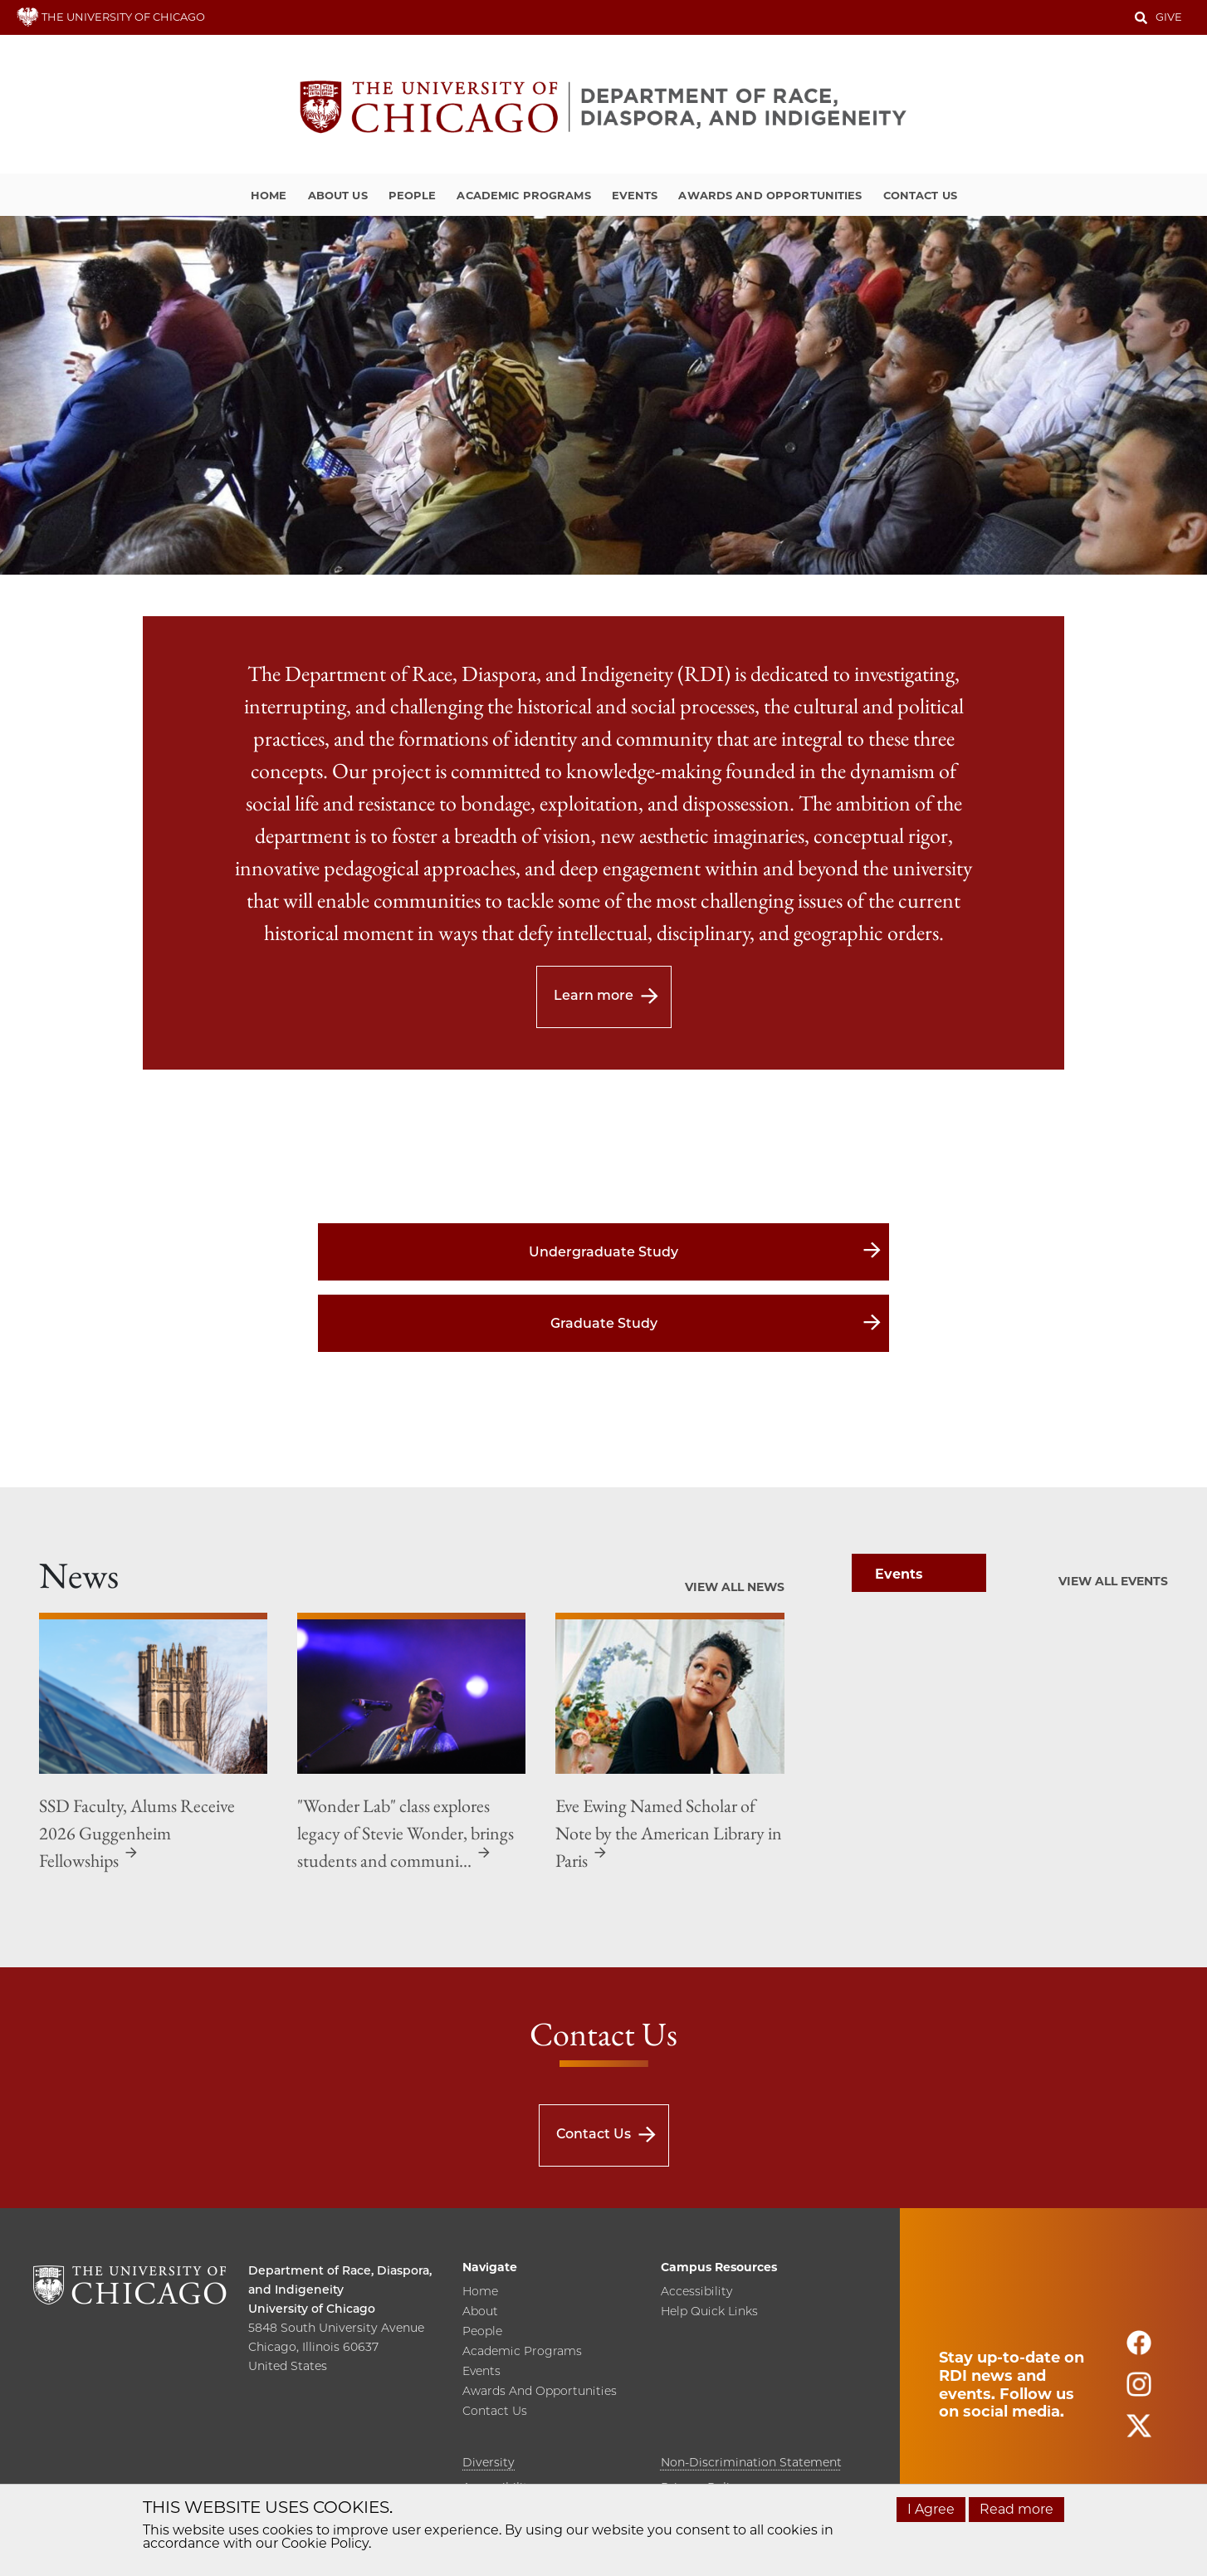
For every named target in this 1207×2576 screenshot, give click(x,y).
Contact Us (920, 195)
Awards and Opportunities (770, 195)
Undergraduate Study (603, 1252)
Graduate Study (603, 1323)
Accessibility (696, 2292)
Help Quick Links (709, 2312)
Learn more (593, 995)
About (480, 2312)
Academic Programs (523, 195)
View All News (734, 1586)
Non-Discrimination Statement (751, 2462)
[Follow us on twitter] (1138, 2433)
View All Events (1113, 1581)
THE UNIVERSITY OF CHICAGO (111, 16)
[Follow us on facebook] (1138, 2350)
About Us (338, 195)
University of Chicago (311, 2308)
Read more (1016, 2509)
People (412, 195)
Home (269, 195)
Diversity (488, 2462)
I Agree (931, 2509)
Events (635, 195)
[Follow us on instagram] (1138, 2391)
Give (1169, 16)
